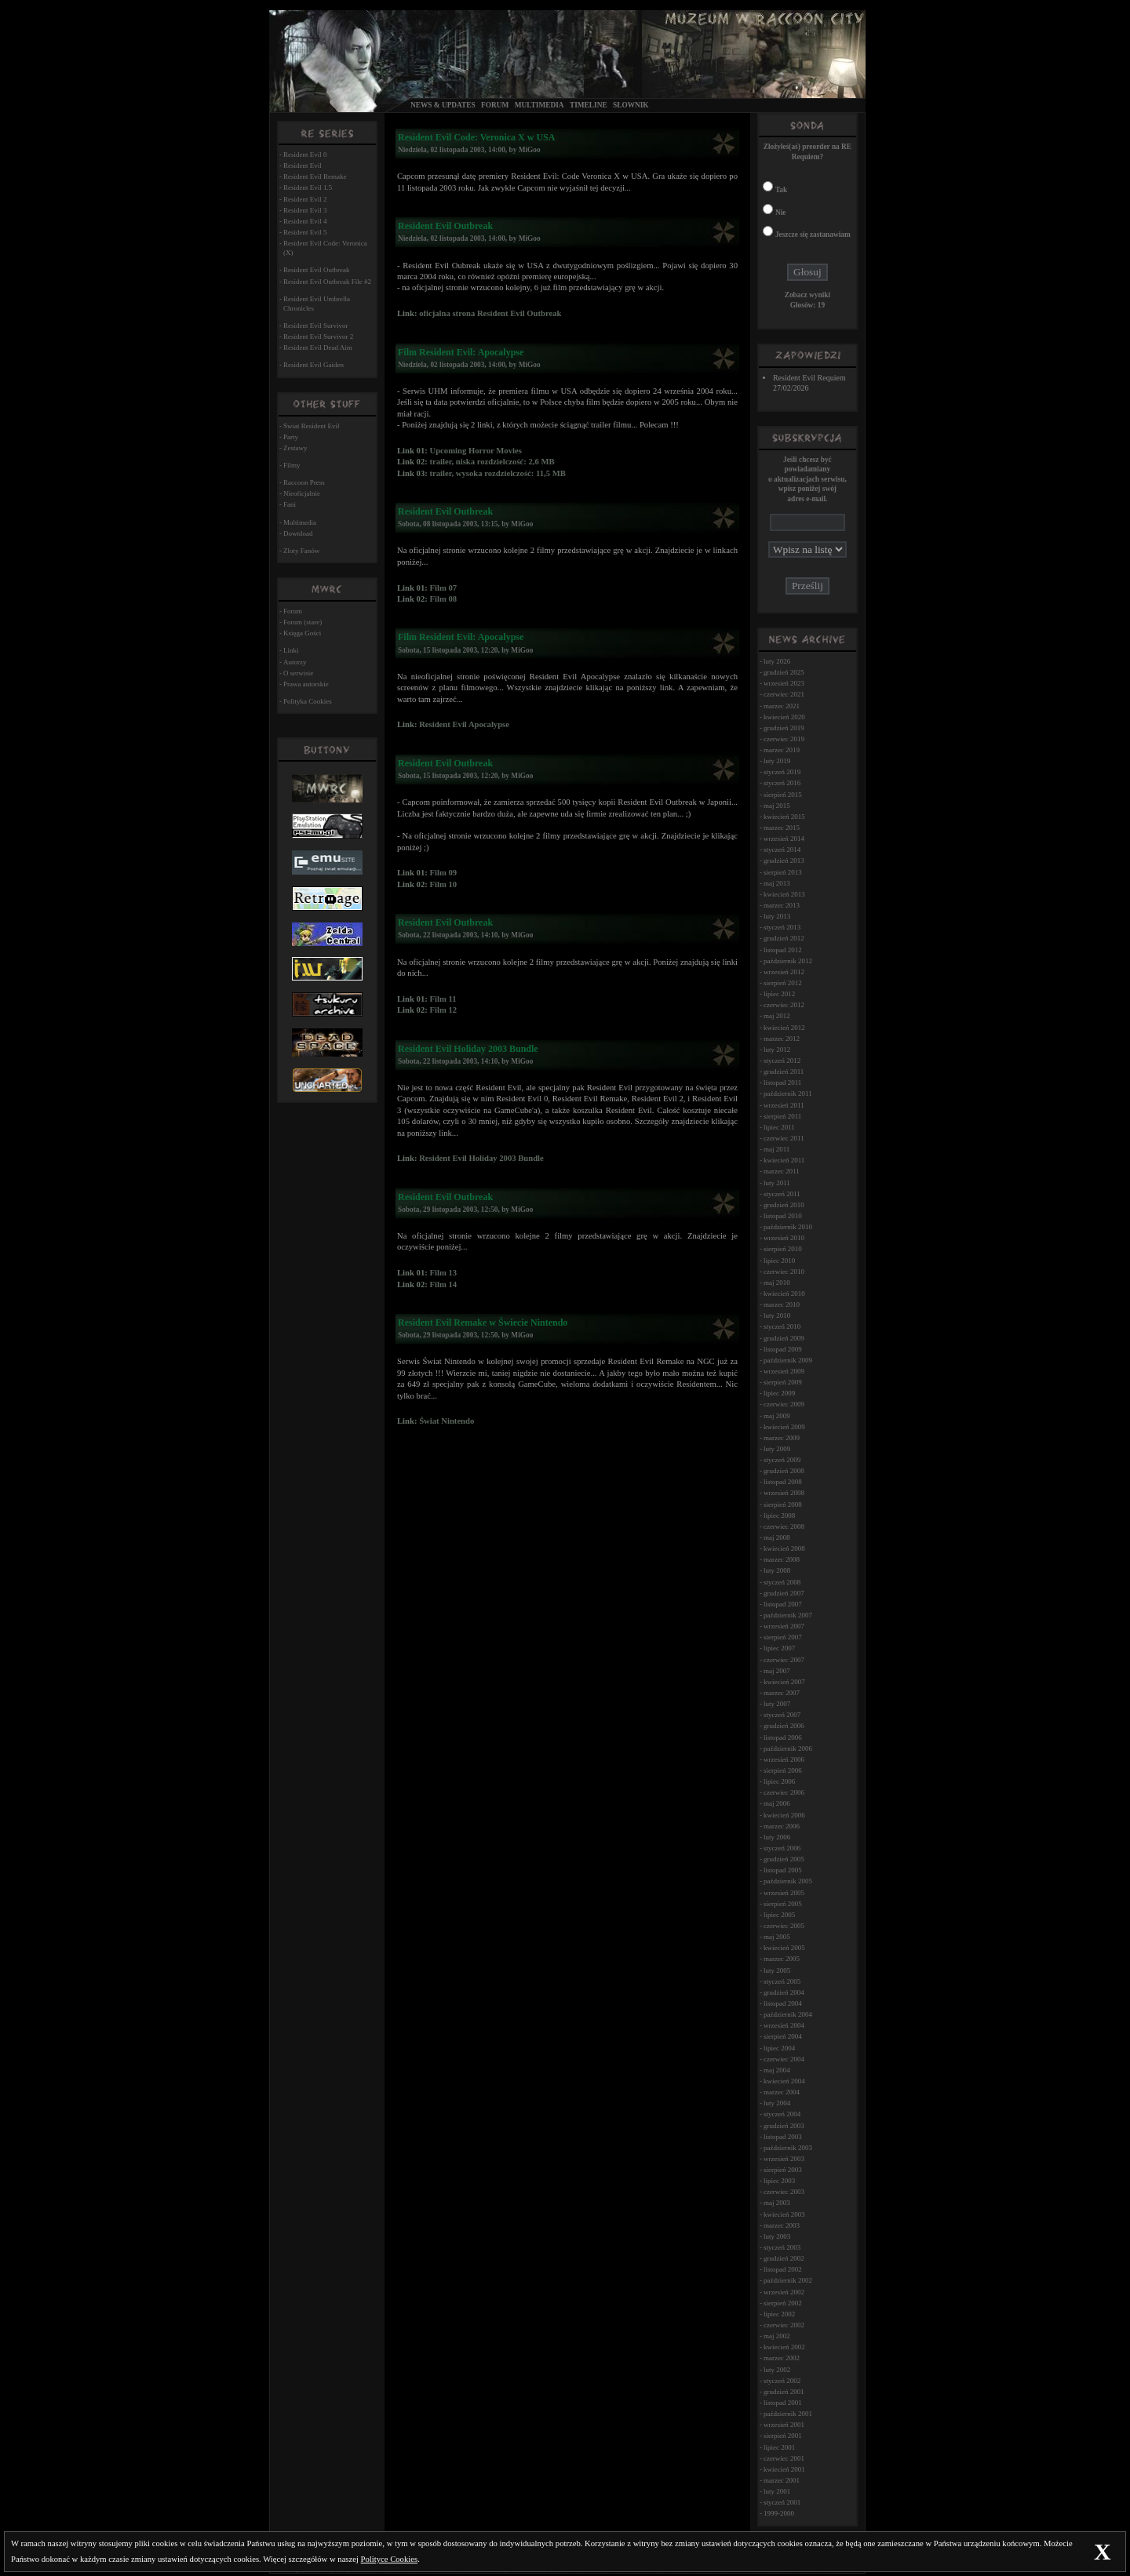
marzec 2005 (782, 1959)
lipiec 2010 (779, 1260)
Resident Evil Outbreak (316, 270)
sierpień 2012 (783, 983)
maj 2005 (777, 1937)
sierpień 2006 (783, 1770)
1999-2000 (779, 2513)
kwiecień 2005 (784, 1948)
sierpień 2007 (783, 1637)
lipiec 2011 (779, 1127)
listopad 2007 (783, 1604)
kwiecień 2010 (784, 1293)
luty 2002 (777, 2370)
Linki (291, 650)
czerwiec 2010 (784, 1271)
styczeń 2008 (782, 1582)
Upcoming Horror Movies (475, 450)
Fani (289, 504)
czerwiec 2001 (784, 2458)
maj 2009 (777, 1416)
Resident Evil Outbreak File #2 (327, 282)
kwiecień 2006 (784, 1815)
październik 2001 (788, 2414)
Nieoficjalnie (301, 493)
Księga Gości (302, 633)
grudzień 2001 (784, 2392)
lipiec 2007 (779, 1648)
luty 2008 (777, 1570)
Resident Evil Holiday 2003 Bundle (481, 1158)
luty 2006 (777, 1837)
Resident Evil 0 (305, 154)
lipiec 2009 (779, 1393)
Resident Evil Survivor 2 (318, 336)
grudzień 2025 (784, 672)
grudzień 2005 (784, 1859)
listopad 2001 (783, 2403)
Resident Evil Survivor (315, 325)
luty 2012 (777, 1049)
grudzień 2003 (784, 2126)
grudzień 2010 (784, 1205)
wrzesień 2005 (784, 1893)
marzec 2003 (782, 2225)
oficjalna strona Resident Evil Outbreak (490, 313)
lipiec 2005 (779, 1915)
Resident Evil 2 (305, 199)
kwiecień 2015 (784, 816)
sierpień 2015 (783, 795)
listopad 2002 (783, 2269)
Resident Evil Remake (314, 176)
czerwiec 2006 (784, 1792)
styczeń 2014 (782, 849)
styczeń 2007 (782, 1715)
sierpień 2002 (783, 2303)
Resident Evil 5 (305, 232)
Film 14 (443, 1284)
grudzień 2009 (784, 1338)
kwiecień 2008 (784, 1548)
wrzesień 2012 (784, 972)
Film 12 (443, 1010)
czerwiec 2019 (784, 739)
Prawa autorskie (306, 684)
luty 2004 (777, 2103)
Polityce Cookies (389, 2559)
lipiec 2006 (779, 1781)
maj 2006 (777, 1803)
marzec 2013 (782, 905)
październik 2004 (788, 2014)
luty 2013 (777, 916)
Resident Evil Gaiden (313, 365)
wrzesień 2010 (784, 1238)
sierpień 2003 (783, 2170)
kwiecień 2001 (784, 2469)
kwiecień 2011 (784, 1160)
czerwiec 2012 (784, 1005)
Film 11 (442, 999)
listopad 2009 (783, 1349)
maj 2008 (777, 1537)
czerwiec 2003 (784, 2192)
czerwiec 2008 (784, 1526)
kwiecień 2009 (784, 1427)
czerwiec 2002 (784, 2325)
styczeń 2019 (782, 772)
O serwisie (298, 673)
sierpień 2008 (783, 1504)
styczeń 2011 (782, 1194)
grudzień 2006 (784, 1726)
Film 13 (443, 1272)
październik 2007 (788, 1615)
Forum (494, 105)
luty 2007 (777, 1704)
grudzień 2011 (784, 1071)
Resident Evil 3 (305, 210)
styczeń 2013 (782, 927)
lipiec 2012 (779, 994)
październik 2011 (788, 1093)
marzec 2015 (782, 827)
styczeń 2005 (782, 1981)
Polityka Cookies (307, 701)
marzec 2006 (782, 1826)
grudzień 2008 (784, 1471)
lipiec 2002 (779, 2314)
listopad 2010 (783, 1216)
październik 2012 (788, 961)
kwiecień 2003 (784, 2214)
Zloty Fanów (301, 551)
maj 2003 (777, 2203)
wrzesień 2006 (784, 1759)
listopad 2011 (782, 1082)
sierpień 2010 (783, 1249)
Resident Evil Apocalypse (464, 724)
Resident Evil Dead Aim (317, 347)
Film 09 (443, 872)
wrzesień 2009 (784, 1371)
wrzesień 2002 (784, 2292)
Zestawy (295, 448)
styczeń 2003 (782, 2247)
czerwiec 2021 (784, 694)
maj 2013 (777, 883)
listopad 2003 (783, 2137)
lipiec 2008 (779, 1515)
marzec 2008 (782, 1559)
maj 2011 (776, 1149)
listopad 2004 (783, 2003)
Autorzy (295, 662)
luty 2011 (777, 1183)
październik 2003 (788, 2148)
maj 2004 (777, 2070)
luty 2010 (777, 1315)
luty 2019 (777, 761)
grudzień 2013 (784, 860)
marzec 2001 (782, 2480)
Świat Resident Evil (311, 426)
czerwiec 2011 (784, 1138)
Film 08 (443, 599)
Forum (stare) (302, 622)
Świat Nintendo (446, 1421)
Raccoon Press (304, 482)
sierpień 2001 (783, 2436)
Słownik (631, 105)
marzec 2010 (782, 1304)
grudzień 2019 (784, 728)
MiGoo (530, 150)
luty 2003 (777, 2236)
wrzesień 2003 (784, 2159)
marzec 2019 (782, 750)
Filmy (292, 465)
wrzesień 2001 (784, 2425)
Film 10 (443, 884)
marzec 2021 (782, 706)
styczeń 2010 (782, 1326)
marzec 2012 (782, 1038)
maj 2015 (777, 806)
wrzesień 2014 (784, 838)
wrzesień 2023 (784, 683)
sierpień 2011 (782, 1116)
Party (290, 437)
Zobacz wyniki (807, 295)
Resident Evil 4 (305, 221)
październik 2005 (788, 1881)
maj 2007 (777, 1671)
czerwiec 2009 (784, 1404)
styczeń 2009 (782, 1460)
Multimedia (539, 105)
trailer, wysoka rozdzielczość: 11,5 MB (497, 473)
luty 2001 (777, 2491)
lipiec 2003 (779, 2181)
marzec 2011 (782, 1171)
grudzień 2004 (784, 1992)
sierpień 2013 (783, 872)
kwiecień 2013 (784, 894)
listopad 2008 (783, 1482)
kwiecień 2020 (784, 717)
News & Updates (443, 105)
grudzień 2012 (784, 938)
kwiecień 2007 (784, 1682)
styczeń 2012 (782, 1060)
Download (298, 533)
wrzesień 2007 (784, 1626)
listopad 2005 (783, 1870)
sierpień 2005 (783, 1904)
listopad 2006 (783, 1737)
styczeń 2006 (782, 1848)
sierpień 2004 (783, 2036)
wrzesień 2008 (784, 1493)
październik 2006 (788, 1748)
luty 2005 (777, 1970)
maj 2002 (777, 2336)
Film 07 (443, 588)
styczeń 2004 (782, 2114)
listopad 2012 (783, 950)
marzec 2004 (782, 2092)
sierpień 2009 (783, 1382)
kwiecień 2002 (784, 2347)
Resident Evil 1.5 (307, 187)
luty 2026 (777, 661)
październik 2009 (788, 1360)
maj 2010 (777, 1282)
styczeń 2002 (782, 2381)
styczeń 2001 (782, 2502)
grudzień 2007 (784, 1593)
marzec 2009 (782, 1438)
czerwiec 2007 (784, 1660)
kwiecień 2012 (784, 1027)
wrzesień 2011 (784, 1105)
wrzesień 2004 (784, 2025)
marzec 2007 (782, 1693)
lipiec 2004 (779, 2048)
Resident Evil (302, 165)
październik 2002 (788, 2280)
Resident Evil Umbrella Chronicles (316, 303)
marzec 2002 (782, 2358)
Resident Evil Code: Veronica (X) (325, 248)
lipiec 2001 (779, 2447)
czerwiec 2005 (784, 1926)
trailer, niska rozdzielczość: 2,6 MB (491, 461)
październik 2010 (788, 1227)
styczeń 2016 (782, 783)
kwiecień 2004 (784, 2081)
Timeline (588, 105)
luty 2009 (777, 1449)
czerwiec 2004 (784, 2059)
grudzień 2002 (784, 2258)
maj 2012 (777, 1016)
